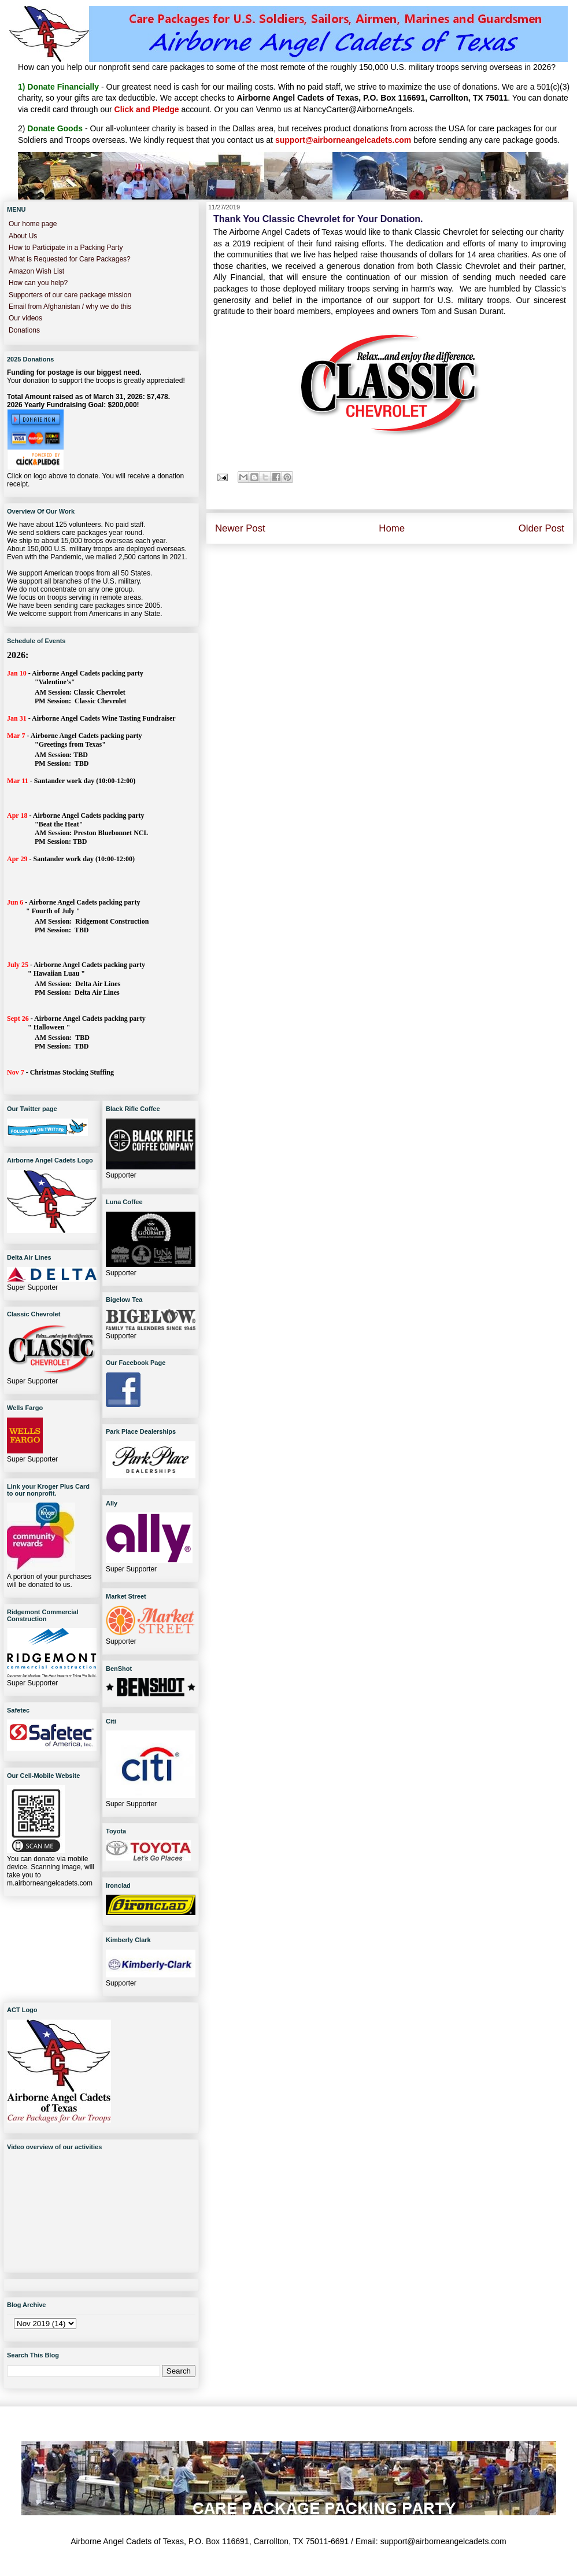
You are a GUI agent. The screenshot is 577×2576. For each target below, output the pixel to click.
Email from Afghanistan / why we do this (70, 306)
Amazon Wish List (36, 271)
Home (392, 528)
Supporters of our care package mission (70, 295)
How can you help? (38, 283)
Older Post (541, 528)
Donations (24, 330)
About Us (23, 236)
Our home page (33, 224)
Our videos (25, 318)
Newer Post (240, 528)
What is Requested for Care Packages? (70, 259)
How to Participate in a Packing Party (66, 247)
